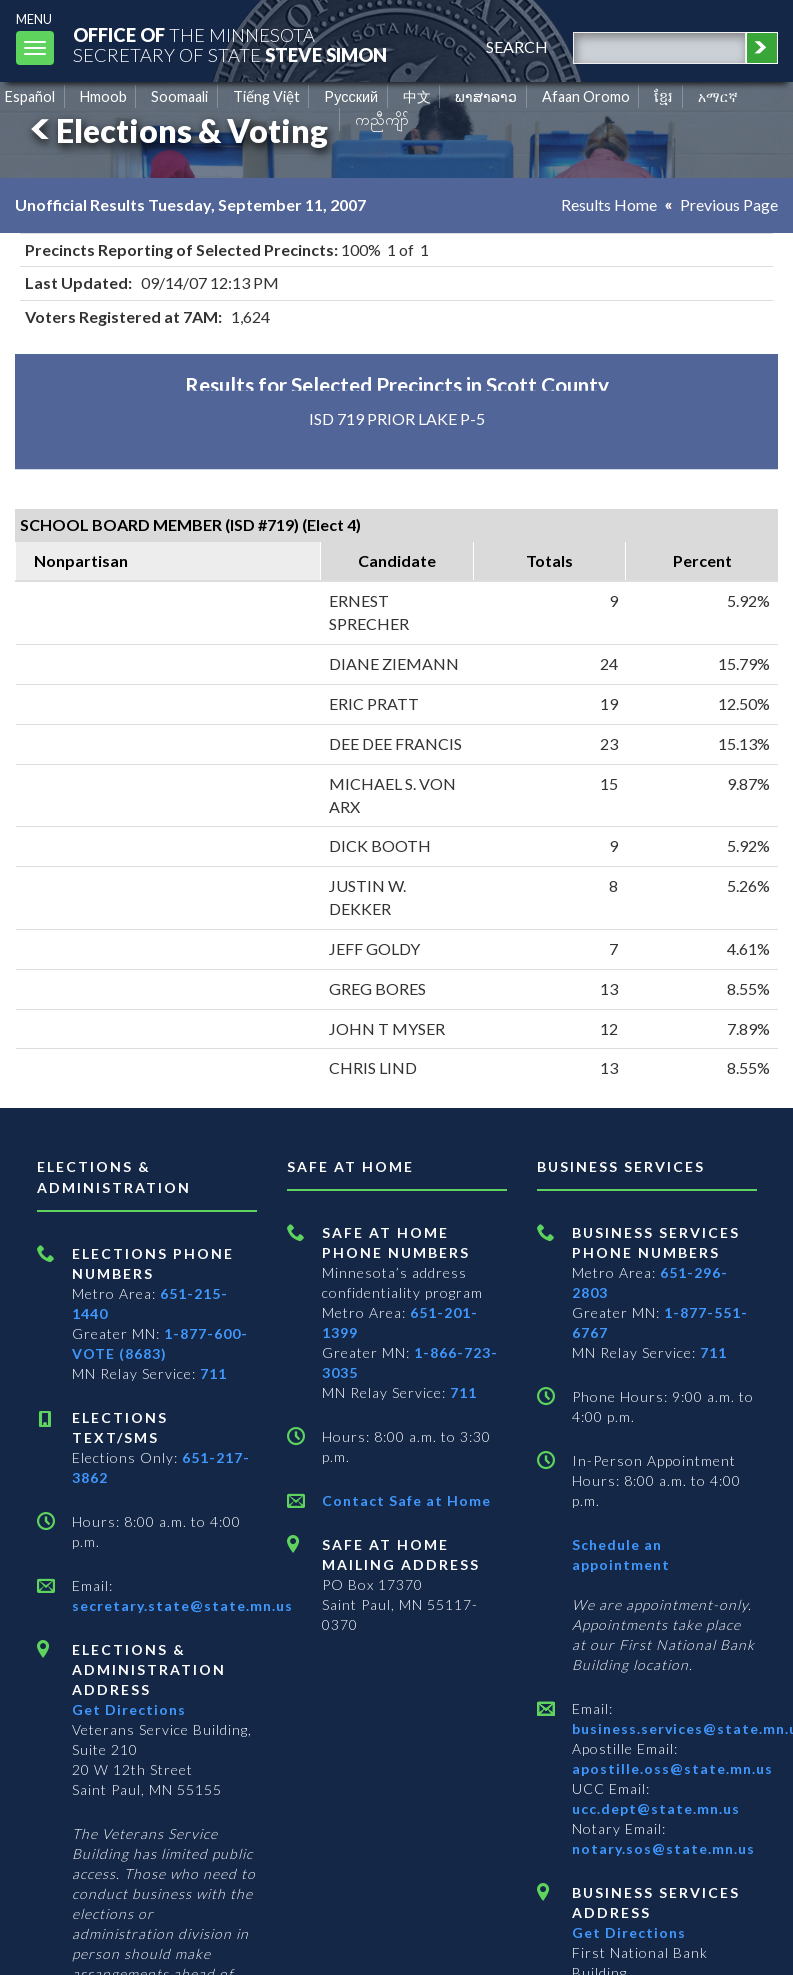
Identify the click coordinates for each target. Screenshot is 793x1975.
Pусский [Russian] (351, 96)
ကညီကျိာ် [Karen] (382, 119)
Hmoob (103, 96)
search (517, 46)
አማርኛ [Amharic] (718, 96)
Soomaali (179, 96)
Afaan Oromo (586, 96)
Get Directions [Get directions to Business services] (629, 1932)
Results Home (609, 204)
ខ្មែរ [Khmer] (663, 96)
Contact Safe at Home (406, 1500)
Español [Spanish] (30, 96)
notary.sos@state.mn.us (663, 1848)
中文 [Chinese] (417, 96)
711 (213, 1373)
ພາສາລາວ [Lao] (486, 96)
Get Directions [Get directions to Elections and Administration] (129, 1709)
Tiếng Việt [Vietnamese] (266, 96)
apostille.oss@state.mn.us (672, 1768)
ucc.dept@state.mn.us (656, 1808)
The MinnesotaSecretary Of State (230, 44)
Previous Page (729, 204)
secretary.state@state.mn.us (182, 1605)
